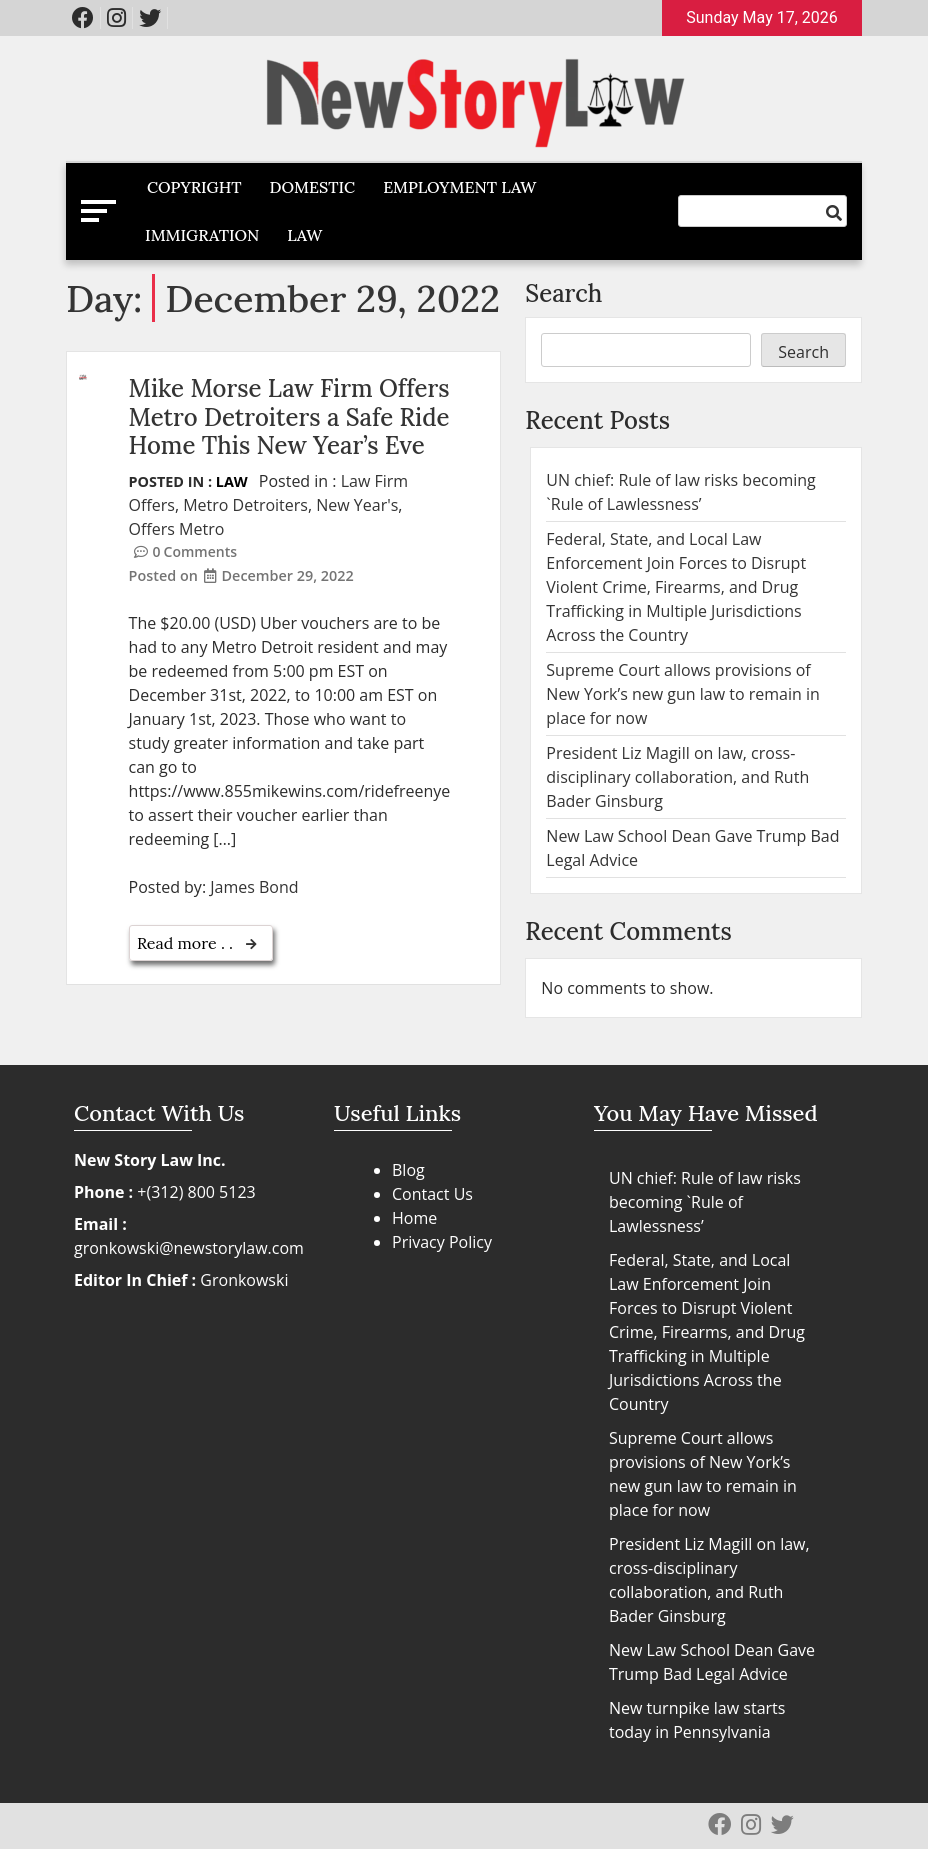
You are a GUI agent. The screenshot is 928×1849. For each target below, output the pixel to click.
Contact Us (432, 1194)
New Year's (357, 505)
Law (304, 235)
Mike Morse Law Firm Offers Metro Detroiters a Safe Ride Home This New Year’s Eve (289, 417)
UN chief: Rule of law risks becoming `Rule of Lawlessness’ (705, 1202)
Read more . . (187, 943)
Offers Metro (177, 529)
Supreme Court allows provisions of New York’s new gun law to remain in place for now (682, 694)
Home (414, 1218)
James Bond (254, 887)
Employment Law (459, 187)
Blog (408, 1170)
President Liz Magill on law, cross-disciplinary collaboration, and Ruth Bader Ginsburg (677, 777)
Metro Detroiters (245, 505)
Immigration (202, 235)
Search (563, 293)
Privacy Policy (442, 1242)
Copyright (194, 187)
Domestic (313, 187)
